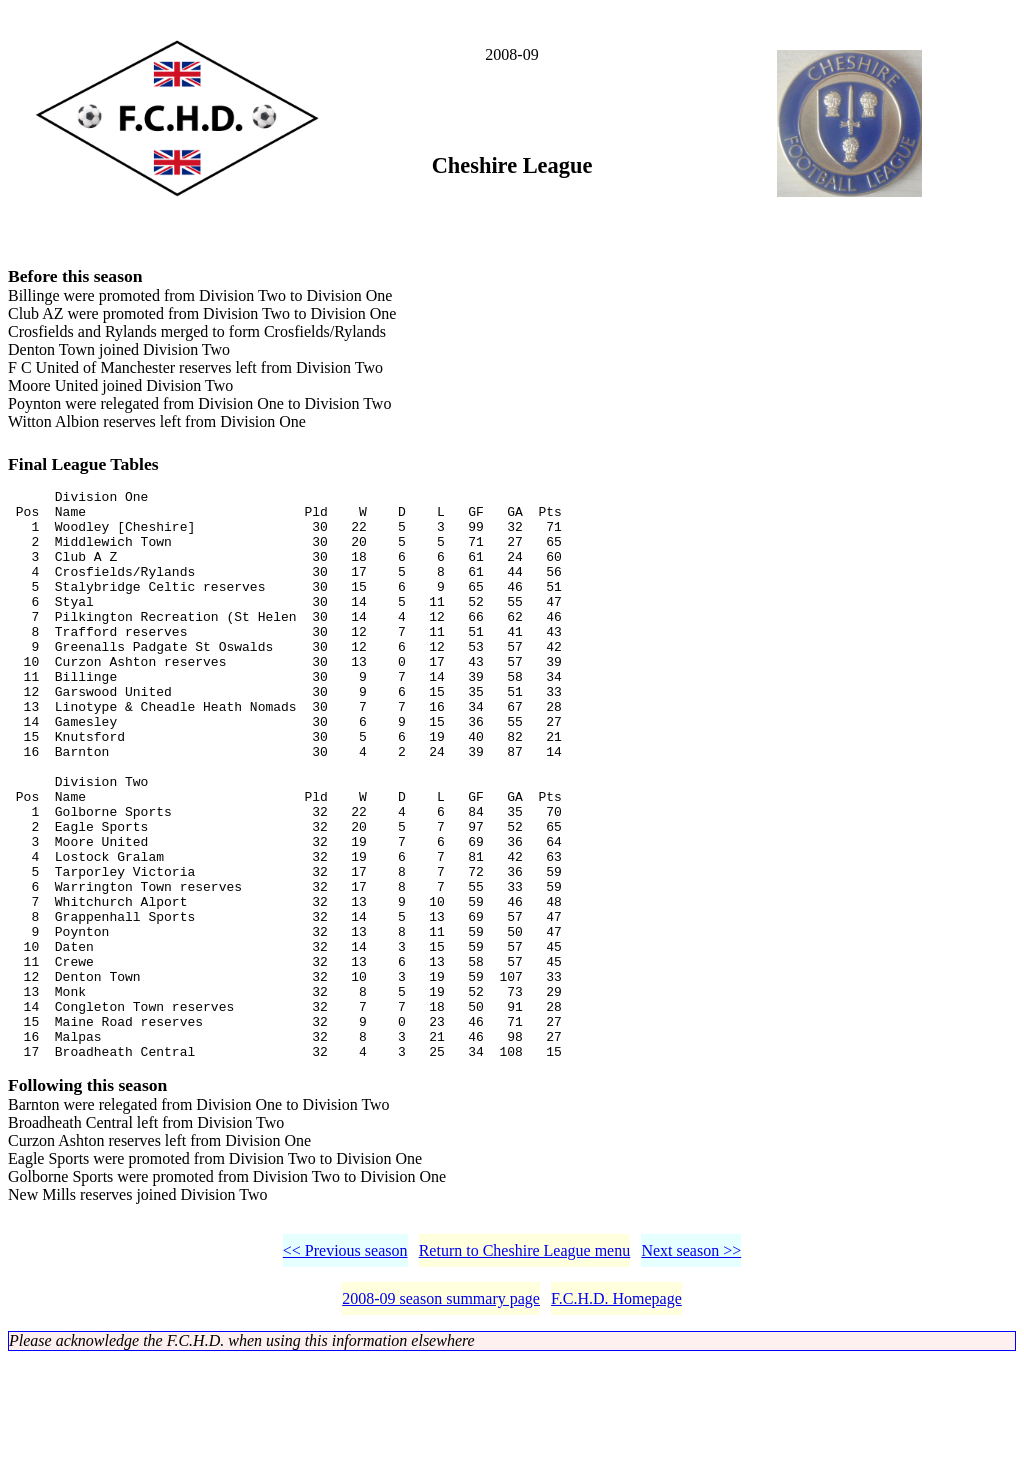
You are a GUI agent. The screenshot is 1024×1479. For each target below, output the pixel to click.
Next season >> (691, 1370)
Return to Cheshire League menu (525, 1370)
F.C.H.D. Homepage (616, 1418)
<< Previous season (345, 1370)
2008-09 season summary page (441, 1418)
